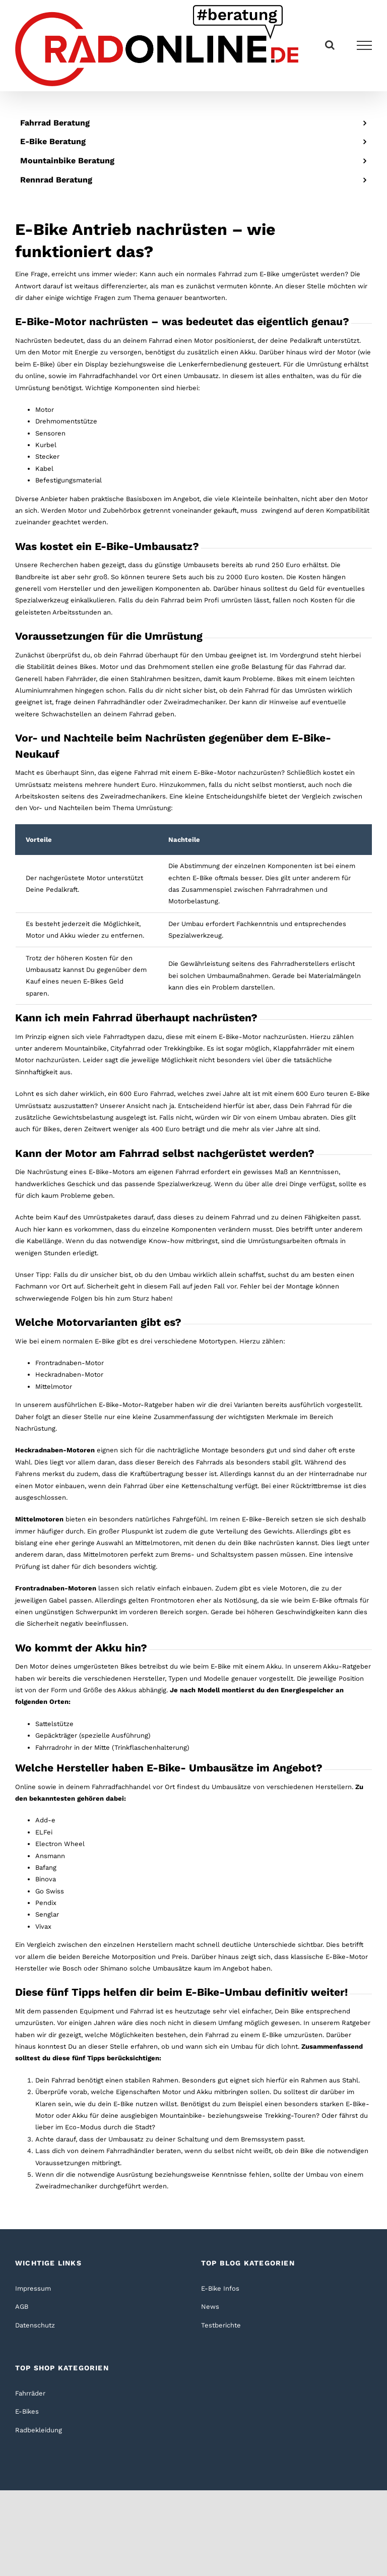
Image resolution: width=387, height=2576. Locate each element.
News (210, 2306)
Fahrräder (30, 2393)
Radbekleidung (38, 2430)
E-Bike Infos (220, 2288)
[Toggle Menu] (364, 45)
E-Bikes (27, 2411)
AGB (21, 2306)
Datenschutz (35, 2325)
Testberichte (221, 2325)
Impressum (33, 2288)
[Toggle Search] (330, 45)
